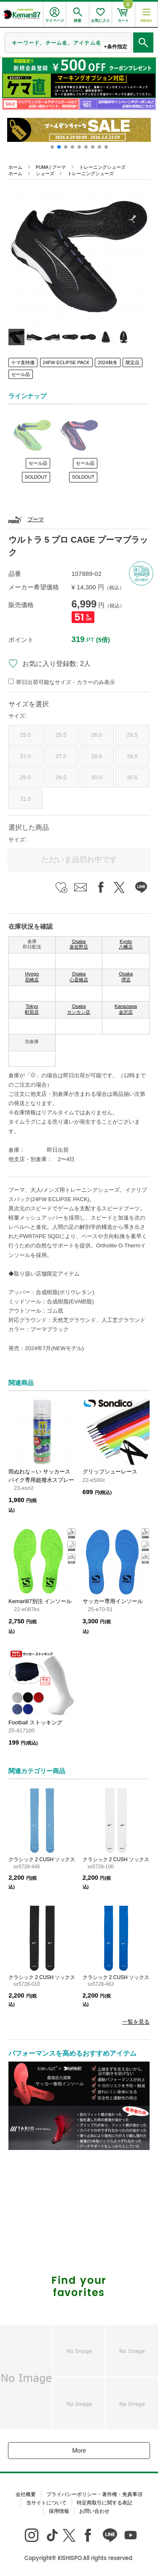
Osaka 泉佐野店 (79, 944)
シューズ (45, 173)
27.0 (25, 756)
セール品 (20, 374)
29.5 (61, 777)
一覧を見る (136, 2022)
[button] (52, 147)
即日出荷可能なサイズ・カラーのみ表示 (65, 682)
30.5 (132, 777)
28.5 (132, 756)
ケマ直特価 (23, 362)
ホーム (15, 167)
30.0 (96, 777)
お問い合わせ (94, 2511)
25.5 (61, 735)
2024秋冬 (107, 362)
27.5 (61, 756)
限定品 (132, 362)
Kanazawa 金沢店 (126, 1009)
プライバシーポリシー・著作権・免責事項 (94, 2494)
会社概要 (26, 2494)
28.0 (96, 756)
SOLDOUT (36, 477)
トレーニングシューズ (102, 167)
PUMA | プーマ (51, 167)
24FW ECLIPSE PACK (66, 362)
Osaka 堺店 (126, 976)
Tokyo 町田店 (32, 1009)
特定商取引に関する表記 (104, 2503)
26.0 (96, 735)
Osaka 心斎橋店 (79, 976)
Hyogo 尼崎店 (32, 976)
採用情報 (59, 2511)
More (79, 2450)
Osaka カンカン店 (78, 1009)
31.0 (25, 799)
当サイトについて (46, 2503)
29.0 (25, 777)
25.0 (25, 735)
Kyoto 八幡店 (126, 944)
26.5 (132, 735)
